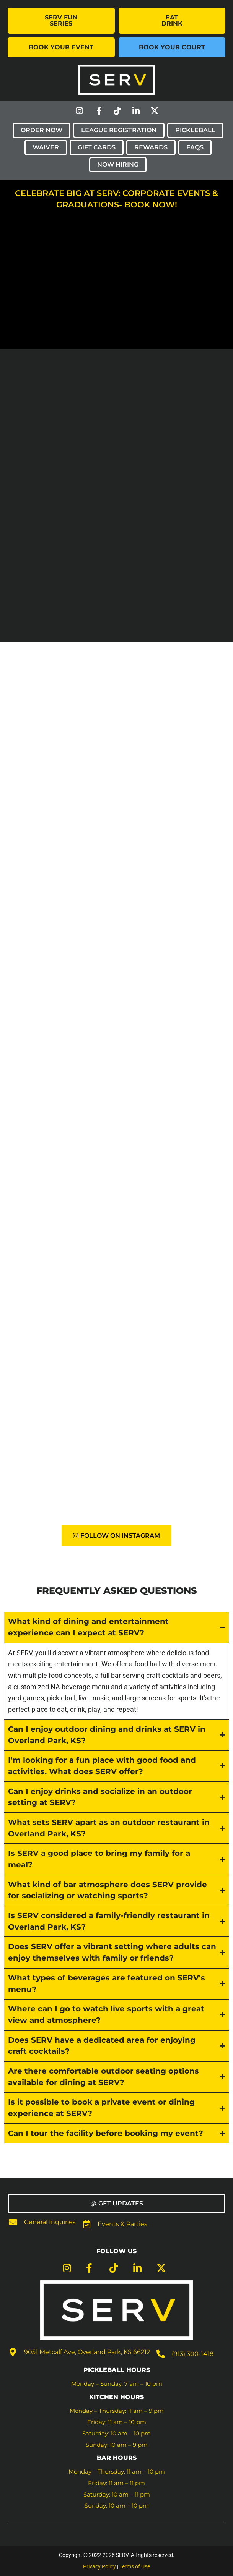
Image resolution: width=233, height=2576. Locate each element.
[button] (116, 2203)
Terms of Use (134, 2566)
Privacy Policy (99, 2566)
